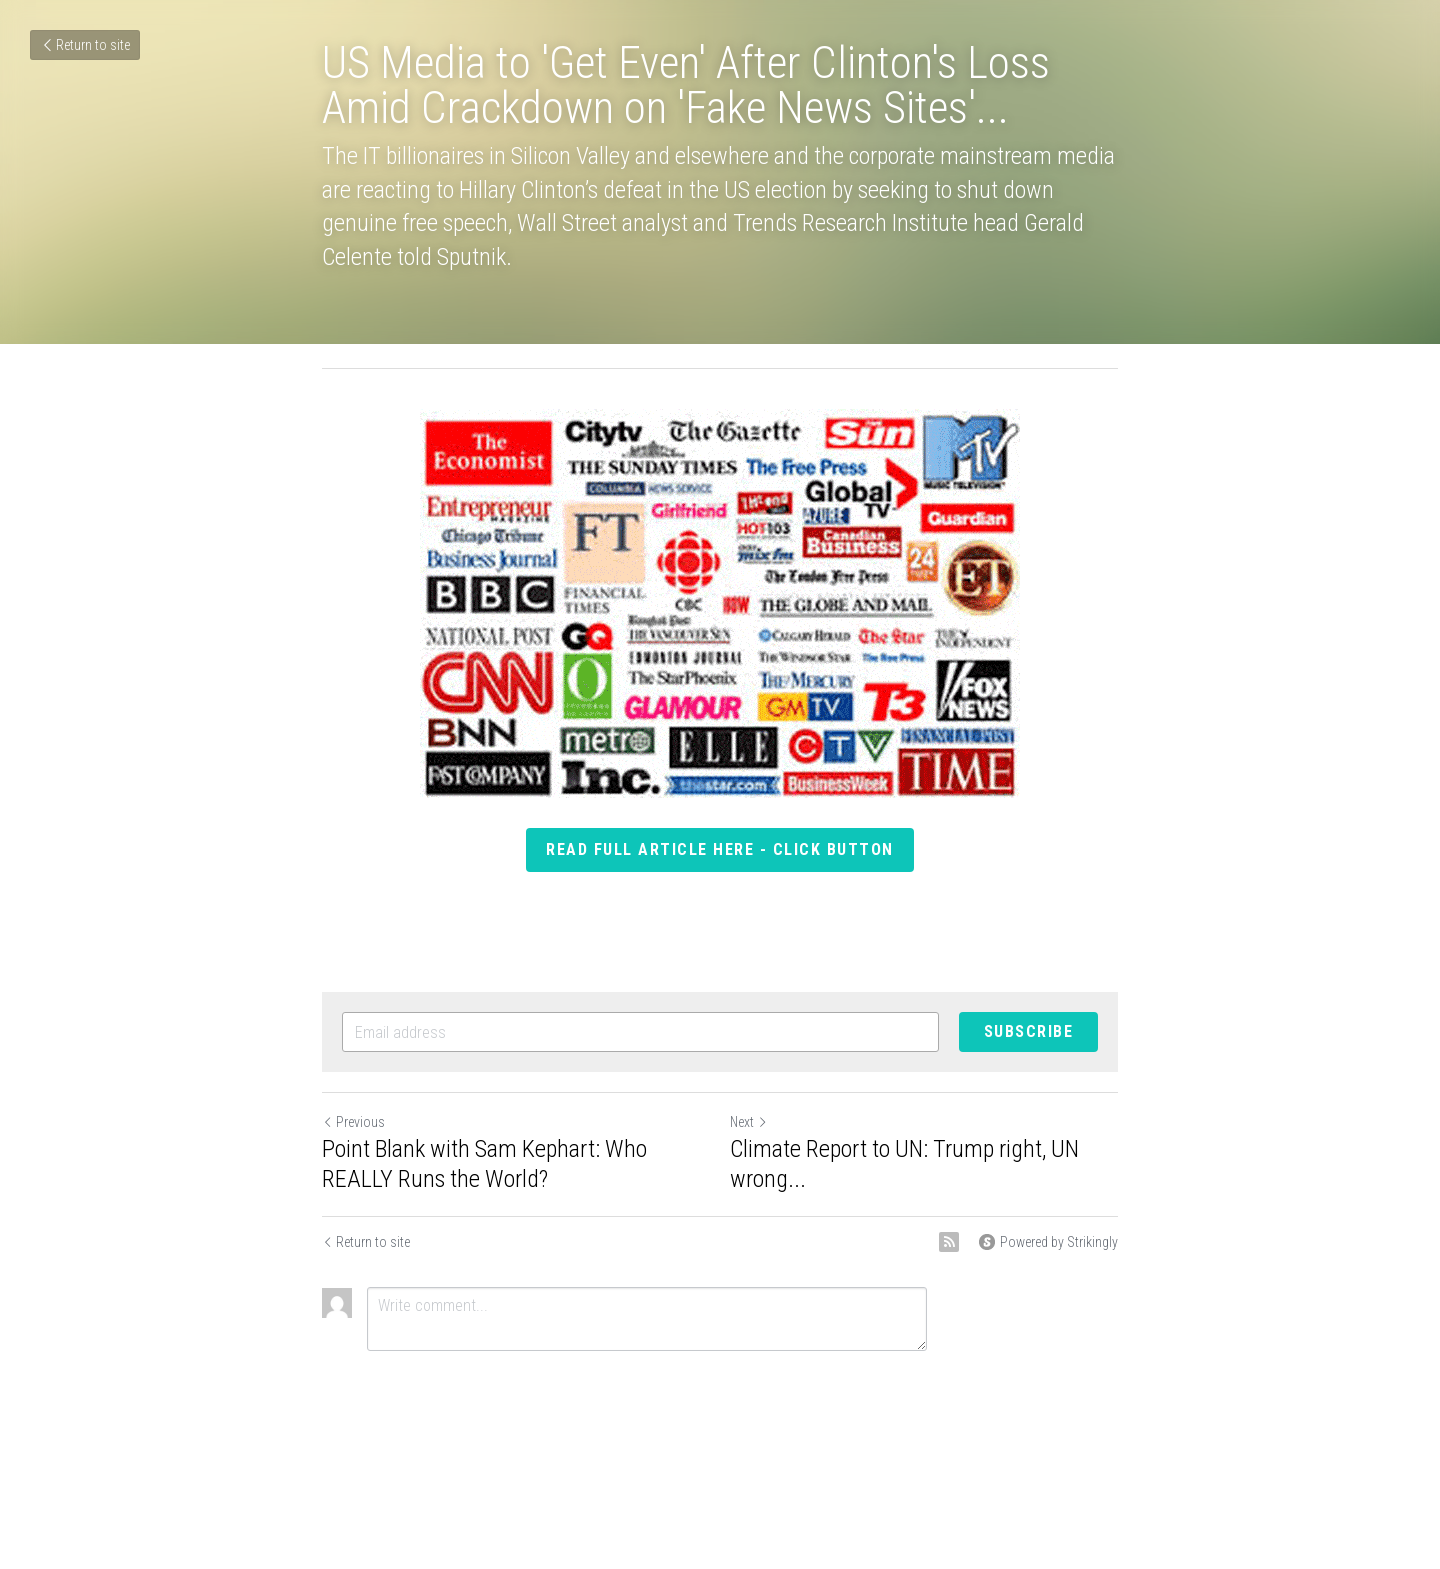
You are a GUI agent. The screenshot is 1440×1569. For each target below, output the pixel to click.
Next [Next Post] (749, 1122)
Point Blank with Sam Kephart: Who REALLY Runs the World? (484, 1164)
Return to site (85, 45)
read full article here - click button (720, 849)
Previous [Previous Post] (353, 1122)
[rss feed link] (949, 1242)
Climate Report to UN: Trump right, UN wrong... (904, 1164)
